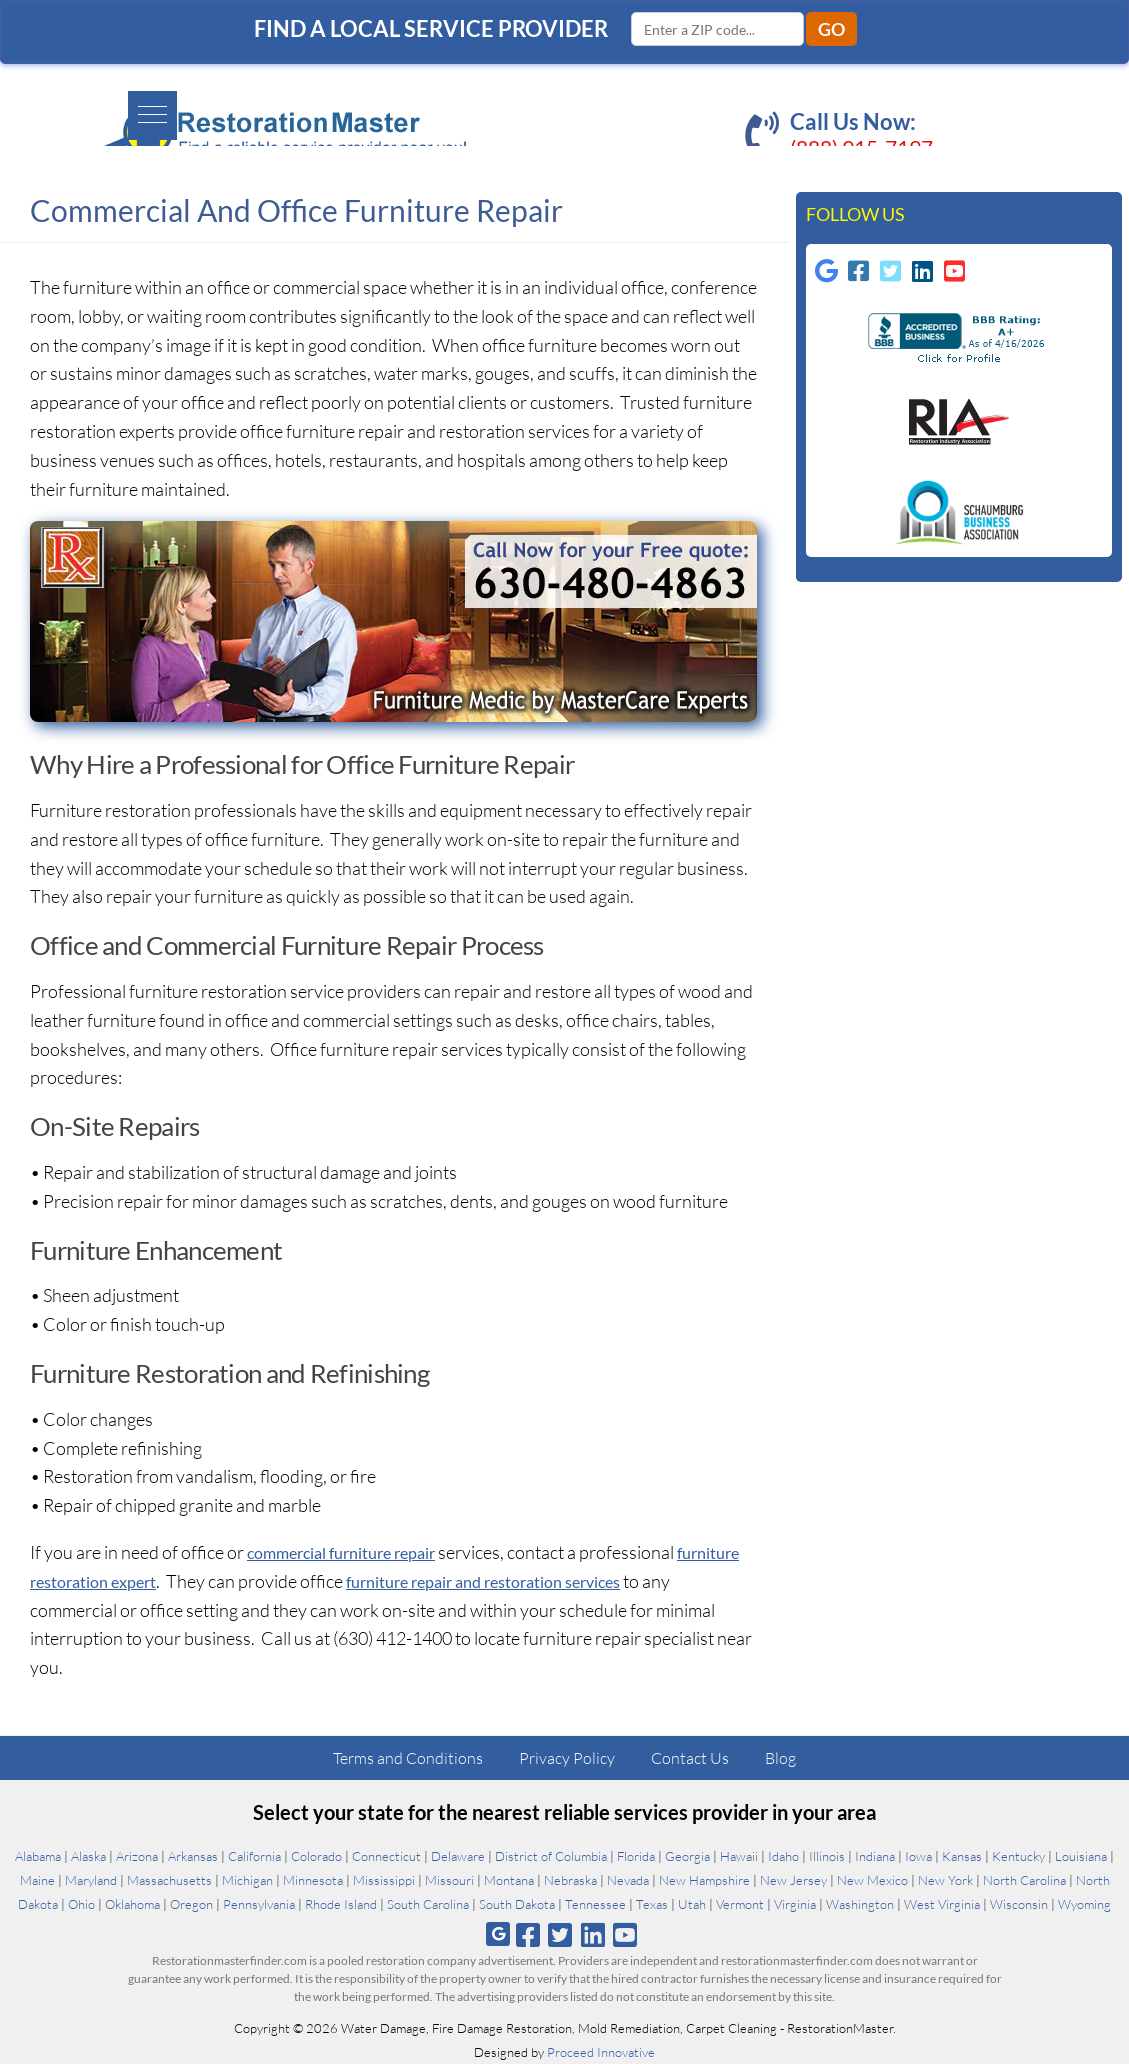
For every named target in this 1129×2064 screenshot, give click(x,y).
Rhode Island (341, 1904)
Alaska (88, 1856)
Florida (636, 1856)
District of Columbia (551, 1856)
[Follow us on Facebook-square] (861, 276)
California (254, 1856)
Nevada (628, 1880)
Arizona (137, 1856)
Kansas (962, 1856)
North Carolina (1024, 1880)
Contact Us (690, 1758)
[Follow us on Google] (829, 276)
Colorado (316, 1856)
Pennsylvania (259, 1904)
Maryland (91, 1880)
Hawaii (739, 1856)
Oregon (191, 1904)
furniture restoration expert (138, 1581)
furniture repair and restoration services (591, 1581)
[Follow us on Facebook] (528, 1934)
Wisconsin (1019, 1904)
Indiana (875, 1856)
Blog (780, 1758)
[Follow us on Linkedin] (925, 276)
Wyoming (1084, 1904)
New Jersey (793, 1880)
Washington (860, 1904)
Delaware (458, 1856)
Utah (692, 1904)
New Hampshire (704, 1880)
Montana (509, 1880)
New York (945, 1880)
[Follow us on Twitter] (560, 1934)
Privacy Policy (567, 1758)
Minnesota (313, 1880)
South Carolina (428, 1904)
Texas (652, 1904)
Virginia (795, 1904)
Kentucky (1018, 1856)
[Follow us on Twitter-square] (893, 276)
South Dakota (517, 1904)
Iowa (918, 1856)
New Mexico (872, 1880)
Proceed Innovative (601, 2052)
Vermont (740, 1904)
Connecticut (386, 1856)
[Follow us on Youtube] (624, 1934)
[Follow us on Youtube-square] (957, 276)
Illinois (827, 1856)
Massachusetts (169, 1880)
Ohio (81, 1904)
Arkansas (193, 1856)
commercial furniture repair (354, 1552)
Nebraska (570, 1880)
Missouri (449, 1880)
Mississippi (384, 1880)
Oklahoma (132, 1904)
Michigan (247, 1880)
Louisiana (1081, 1856)
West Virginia (942, 1904)
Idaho (783, 1856)
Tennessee (595, 1904)
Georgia (687, 1856)
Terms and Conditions (408, 1758)
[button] (36, 106)
